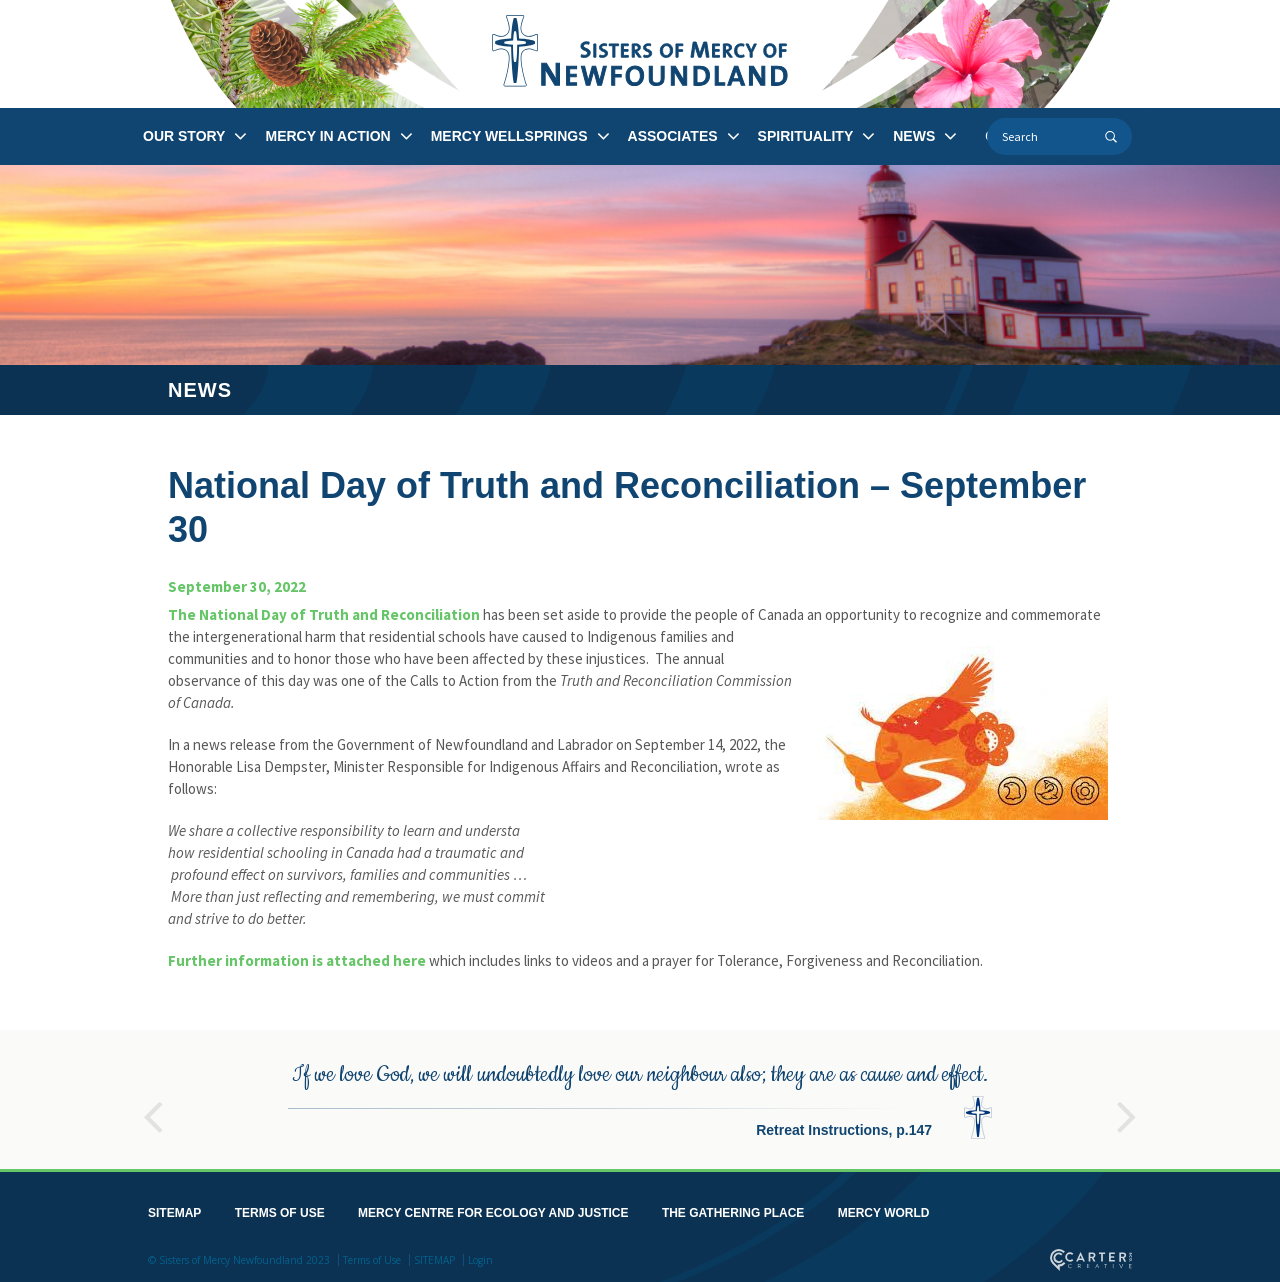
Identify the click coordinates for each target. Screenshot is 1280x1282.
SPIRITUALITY (806, 136)
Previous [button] (153, 1104)
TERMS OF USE (280, 1209)
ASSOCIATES (673, 136)
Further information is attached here (297, 960)
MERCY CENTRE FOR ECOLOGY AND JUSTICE (493, 1209)
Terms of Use (372, 1256)
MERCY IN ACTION (327, 136)
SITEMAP (174, 1209)
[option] (640, 1095)
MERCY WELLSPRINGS (509, 136)
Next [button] (1127, 1104)
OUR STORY (184, 136)
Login (480, 1256)
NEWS (914, 136)
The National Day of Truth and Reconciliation (324, 614)
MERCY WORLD (884, 1209)
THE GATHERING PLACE (733, 1209)
